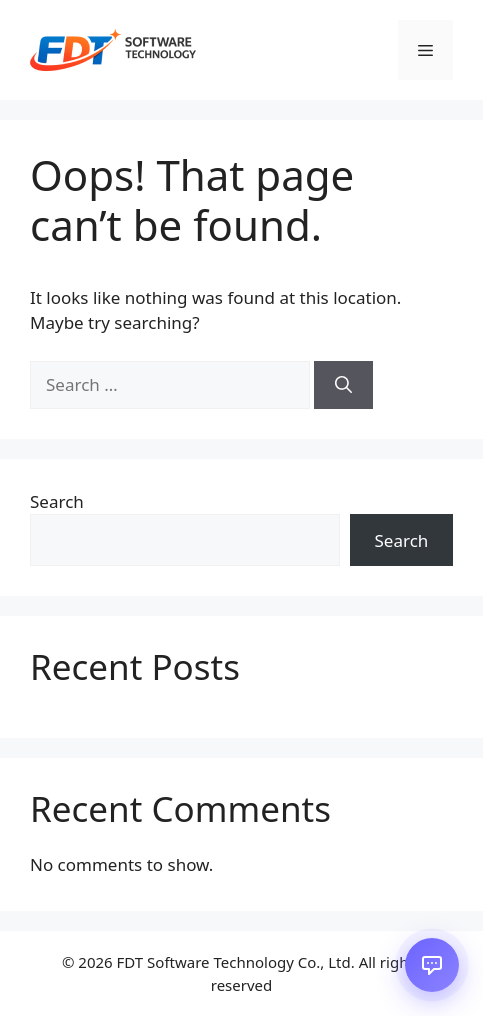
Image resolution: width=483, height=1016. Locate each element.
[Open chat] (432, 965)
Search (57, 501)
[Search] (343, 385)
